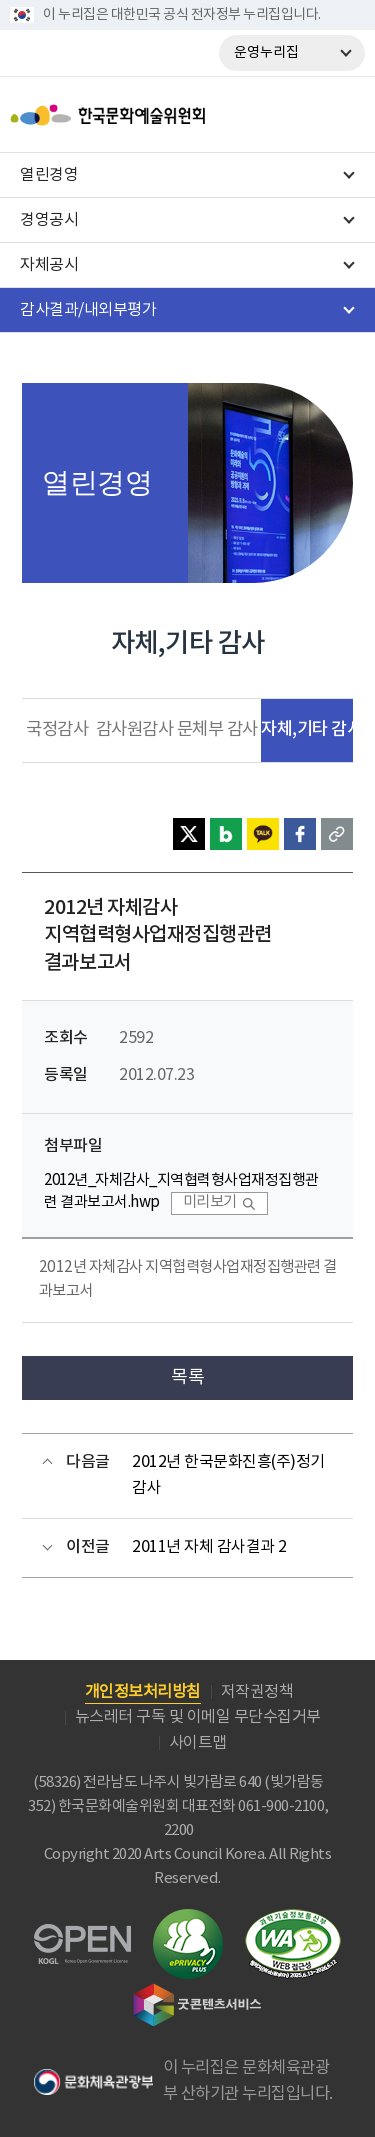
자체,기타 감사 (311, 729)
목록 (187, 1377)
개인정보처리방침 (143, 1692)
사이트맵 (198, 1743)
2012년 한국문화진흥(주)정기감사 (228, 1475)
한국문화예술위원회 (158, 115)
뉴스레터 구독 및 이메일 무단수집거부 (198, 1717)
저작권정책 (257, 1692)
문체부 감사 (217, 730)
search (301, 115)
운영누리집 (266, 53)
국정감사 (57, 730)
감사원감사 (135, 730)
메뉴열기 (344, 115)
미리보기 (210, 1202)
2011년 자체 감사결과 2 (209, 1547)
